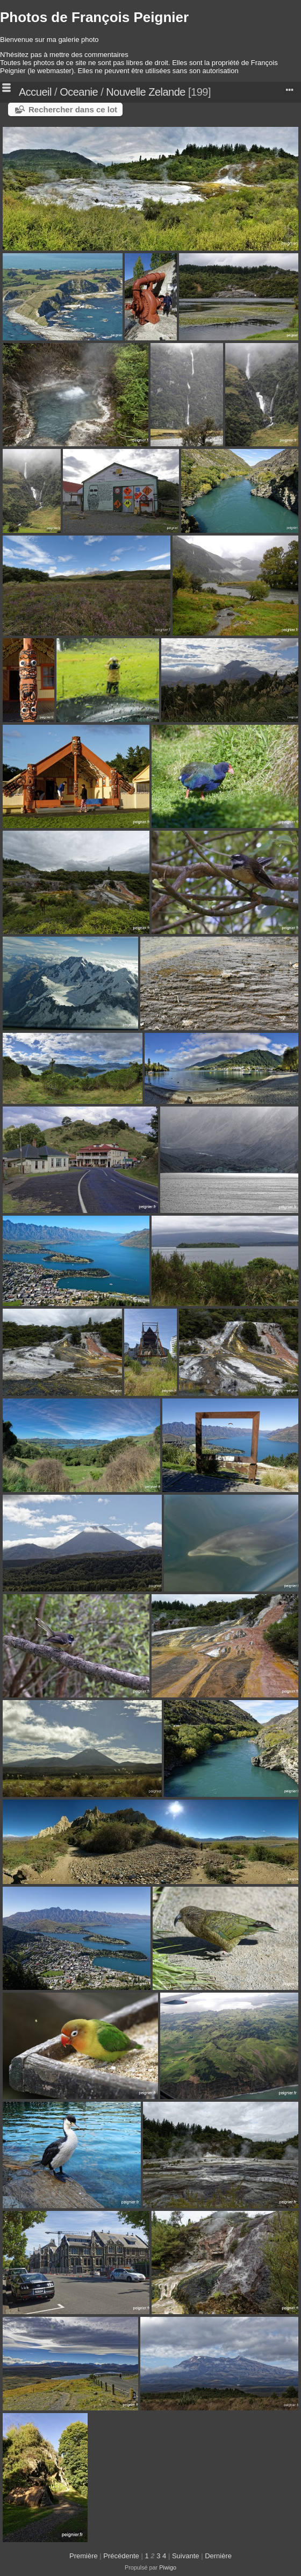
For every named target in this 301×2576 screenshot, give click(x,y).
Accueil (35, 92)
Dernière (218, 2556)
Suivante (185, 2556)
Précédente (121, 2556)
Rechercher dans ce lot (72, 109)
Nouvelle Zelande (145, 92)
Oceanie (79, 92)
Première (83, 2556)
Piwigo (167, 2567)
